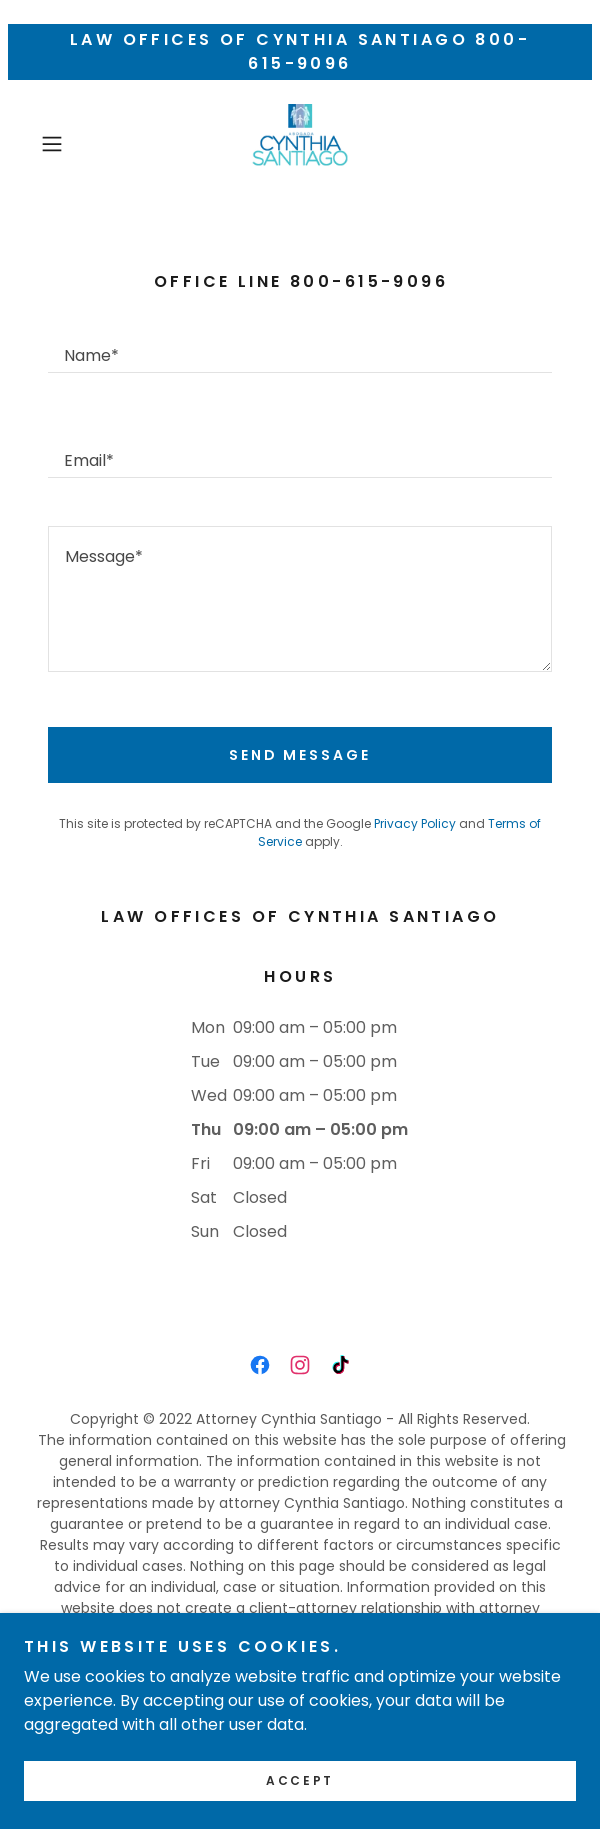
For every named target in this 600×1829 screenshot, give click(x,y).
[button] (72, 144)
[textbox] (300, 344)
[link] (300, 144)
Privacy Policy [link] (415, 823)
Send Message (300, 755)
